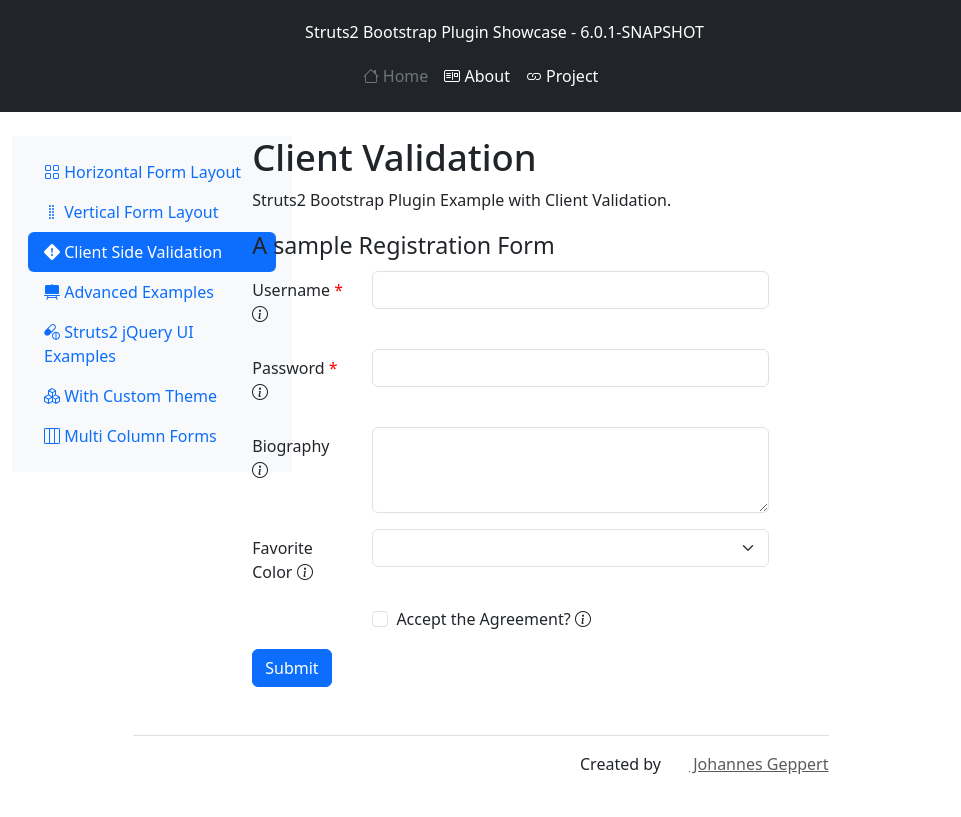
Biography (290, 458)
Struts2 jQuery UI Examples (119, 344)
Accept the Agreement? (493, 619)
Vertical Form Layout (131, 212)
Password (294, 380)
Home (396, 76)
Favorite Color (282, 560)
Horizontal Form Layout (142, 172)
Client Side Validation (133, 252)
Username (297, 302)
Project (562, 76)
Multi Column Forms (130, 436)
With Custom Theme (130, 396)
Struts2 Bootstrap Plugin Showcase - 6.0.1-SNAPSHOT (480, 32)
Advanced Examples (129, 292)
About (477, 76)
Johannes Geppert (746, 764)
